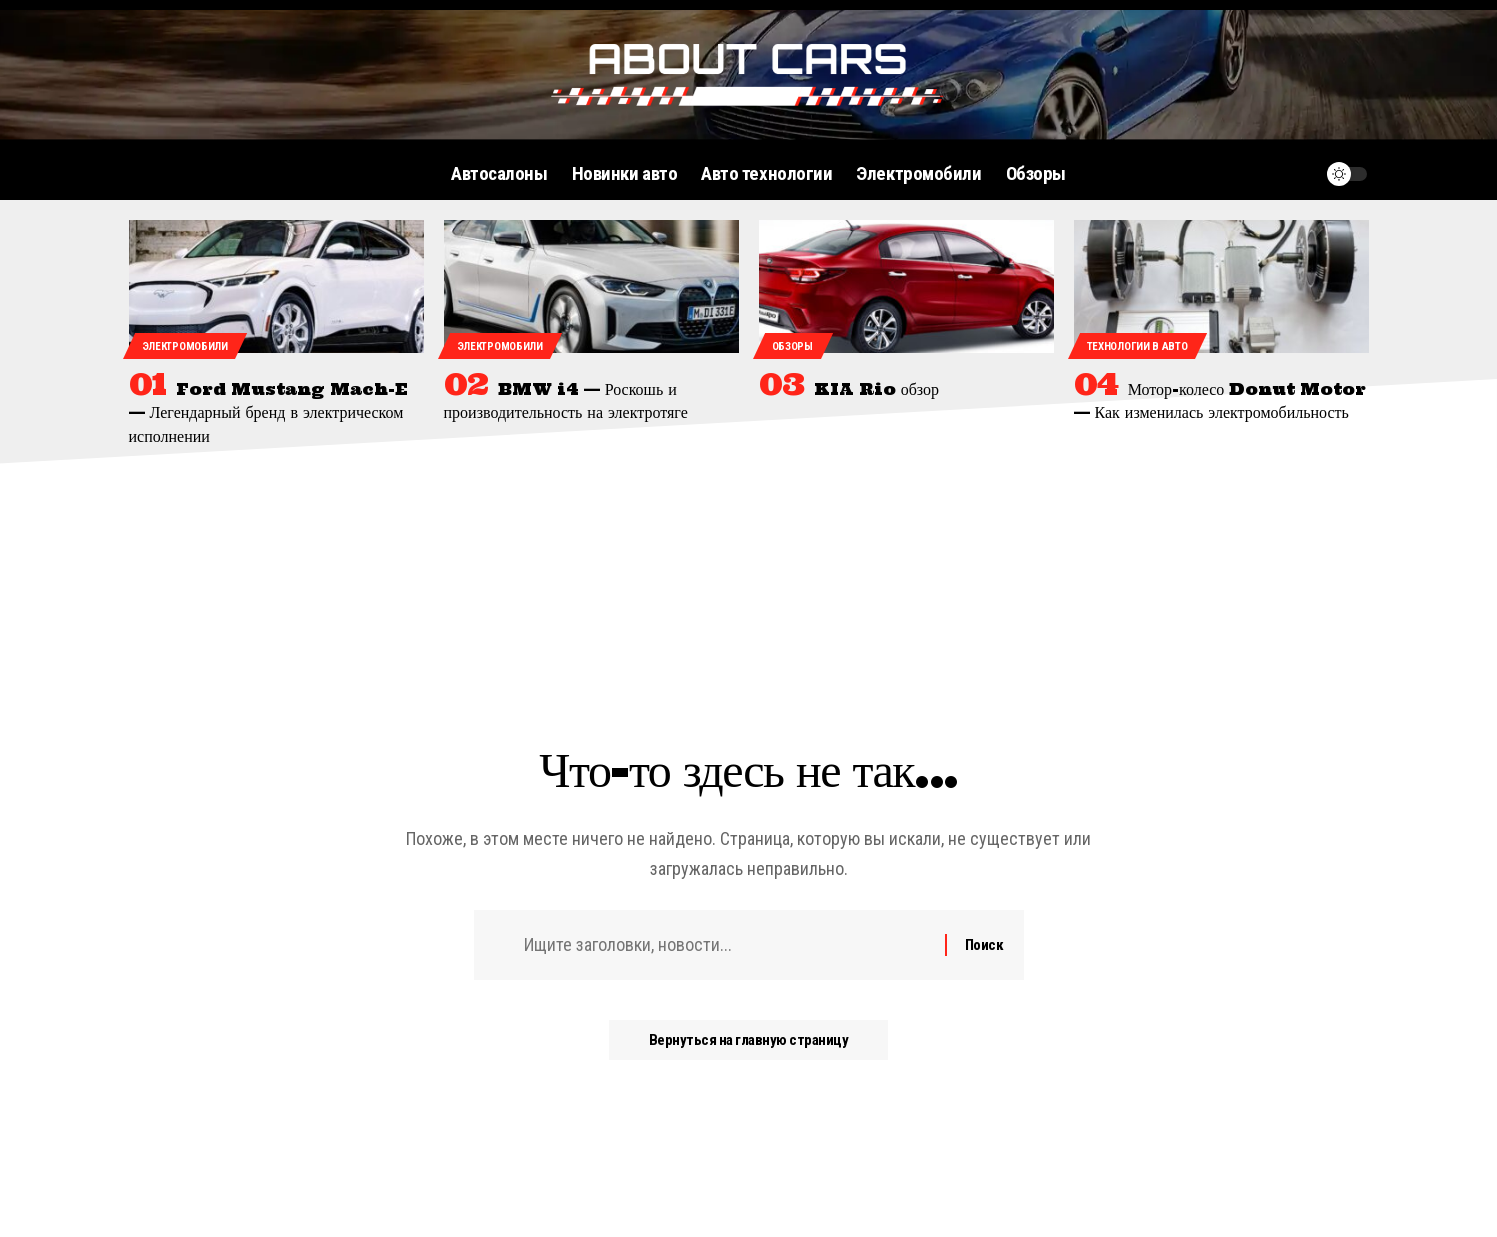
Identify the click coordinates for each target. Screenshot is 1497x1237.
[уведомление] (1299, 174)
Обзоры (792, 346)
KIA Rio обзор (876, 389)
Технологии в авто (1137, 346)
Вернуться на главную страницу (749, 1040)
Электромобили (185, 346)
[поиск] (1261, 174)
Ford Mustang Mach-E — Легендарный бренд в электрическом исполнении (268, 412)
